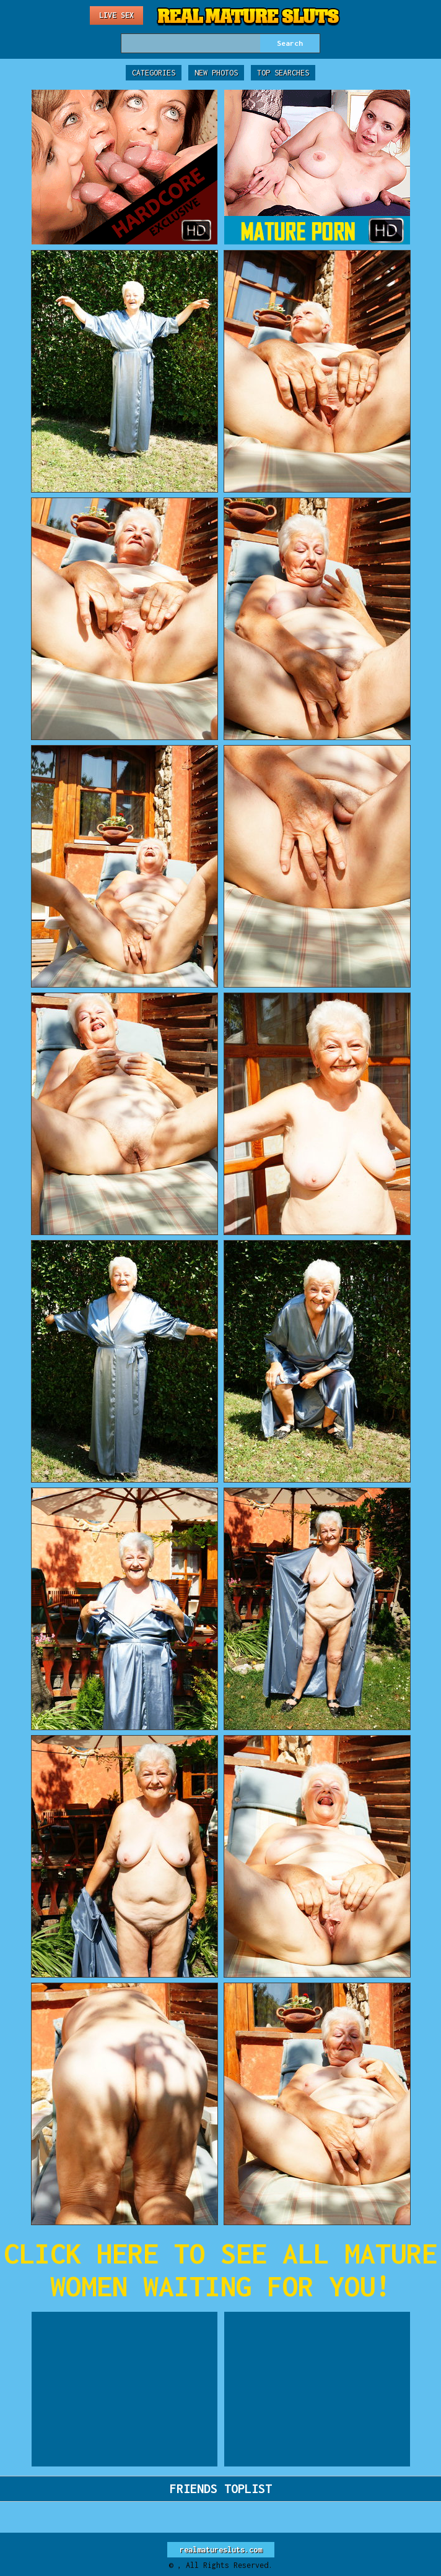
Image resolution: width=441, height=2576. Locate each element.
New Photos (216, 72)
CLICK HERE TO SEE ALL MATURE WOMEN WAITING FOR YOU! (220, 2269)
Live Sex (116, 15)
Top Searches (283, 72)
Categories (153, 72)
